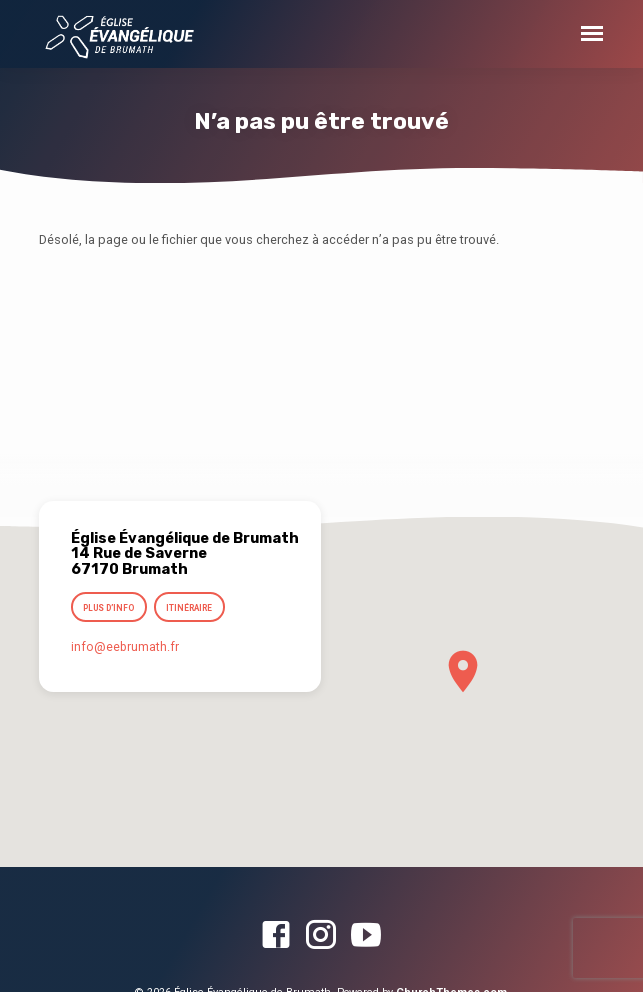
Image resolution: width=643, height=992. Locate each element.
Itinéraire (189, 608)
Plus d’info (108, 608)
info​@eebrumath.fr (125, 647)
